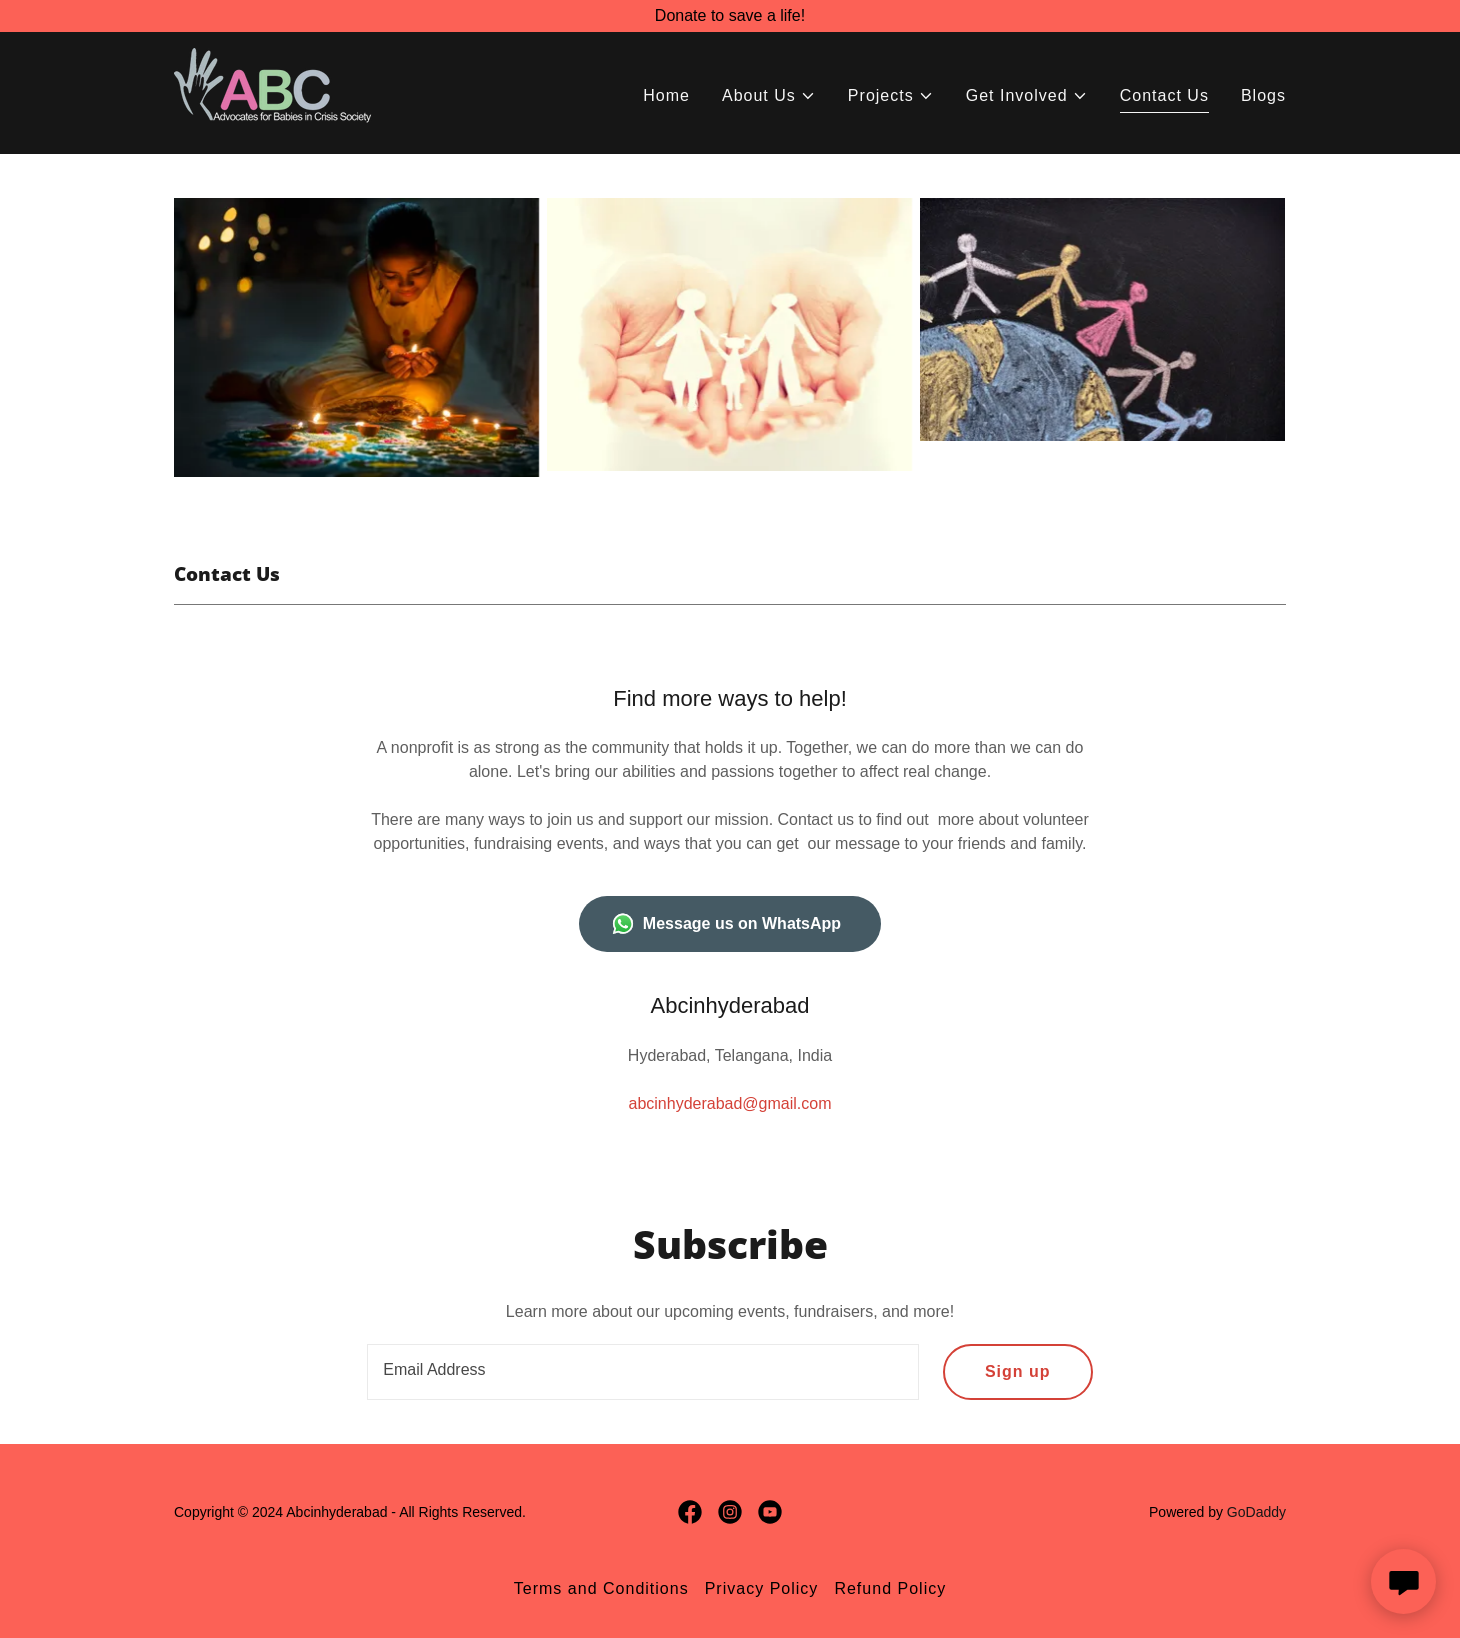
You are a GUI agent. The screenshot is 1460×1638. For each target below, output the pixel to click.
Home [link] (666, 95)
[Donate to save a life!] (730, 16)
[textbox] (643, 1372)
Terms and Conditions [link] (601, 1588)
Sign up (1018, 1371)
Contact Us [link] (1164, 95)
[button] (769, 96)
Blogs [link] (1263, 95)
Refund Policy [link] (890, 1588)
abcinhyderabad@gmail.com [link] (729, 1103)
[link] (277, 91)
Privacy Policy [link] (762, 1588)
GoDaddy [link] (1256, 1512)
